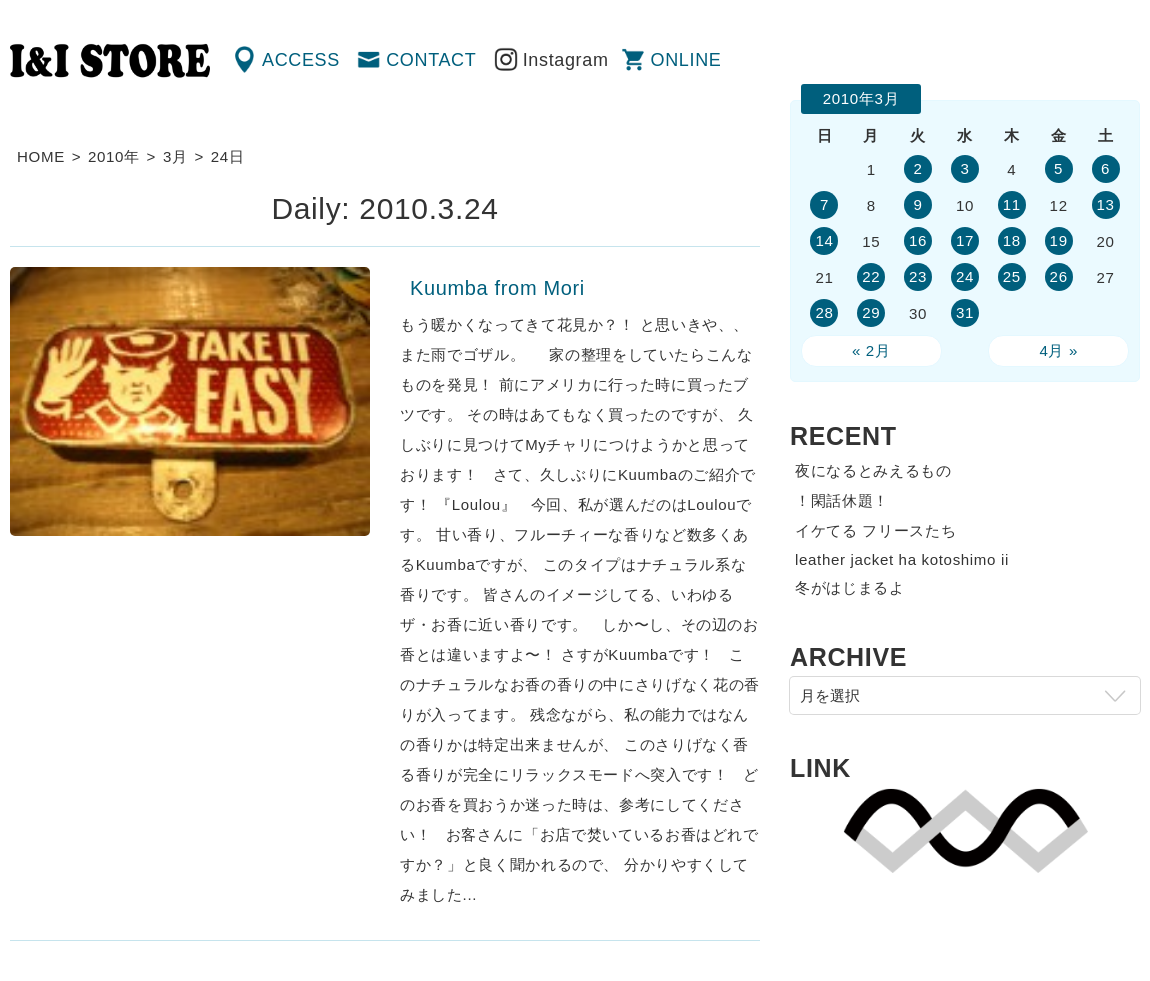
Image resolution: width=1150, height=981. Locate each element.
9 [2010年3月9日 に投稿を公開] (918, 204)
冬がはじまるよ (850, 587)
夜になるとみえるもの (873, 470)
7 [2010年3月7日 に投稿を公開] (824, 204)
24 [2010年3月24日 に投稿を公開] (965, 276)
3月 (175, 156)
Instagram (566, 60)
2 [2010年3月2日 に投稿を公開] (918, 168)
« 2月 (871, 350)
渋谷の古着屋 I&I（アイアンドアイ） (110, 61)
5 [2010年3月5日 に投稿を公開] (1058, 168)
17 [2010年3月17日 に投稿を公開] (965, 240)
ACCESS (301, 60)
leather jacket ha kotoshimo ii (902, 559)
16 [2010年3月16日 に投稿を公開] (918, 240)
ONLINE (686, 60)
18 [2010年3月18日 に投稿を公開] (1012, 240)
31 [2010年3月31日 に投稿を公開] (965, 312)
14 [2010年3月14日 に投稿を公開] (824, 240)
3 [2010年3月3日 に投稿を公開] (964, 168)
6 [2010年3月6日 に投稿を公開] (1105, 168)
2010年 (114, 156)
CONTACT (431, 60)
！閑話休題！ (842, 500)
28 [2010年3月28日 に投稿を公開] (824, 312)
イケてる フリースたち (875, 530)
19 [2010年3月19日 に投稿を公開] (1059, 240)
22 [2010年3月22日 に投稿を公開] (871, 276)
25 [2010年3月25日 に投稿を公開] (1012, 276)
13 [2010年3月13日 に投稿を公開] (1105, 204)
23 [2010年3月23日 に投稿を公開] (918, 276)
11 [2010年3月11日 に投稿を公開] (1012, 204)
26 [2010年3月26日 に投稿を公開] (1059, 276)
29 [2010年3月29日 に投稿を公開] (871, 312)
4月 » (1058, 350)
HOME (41, 156)
